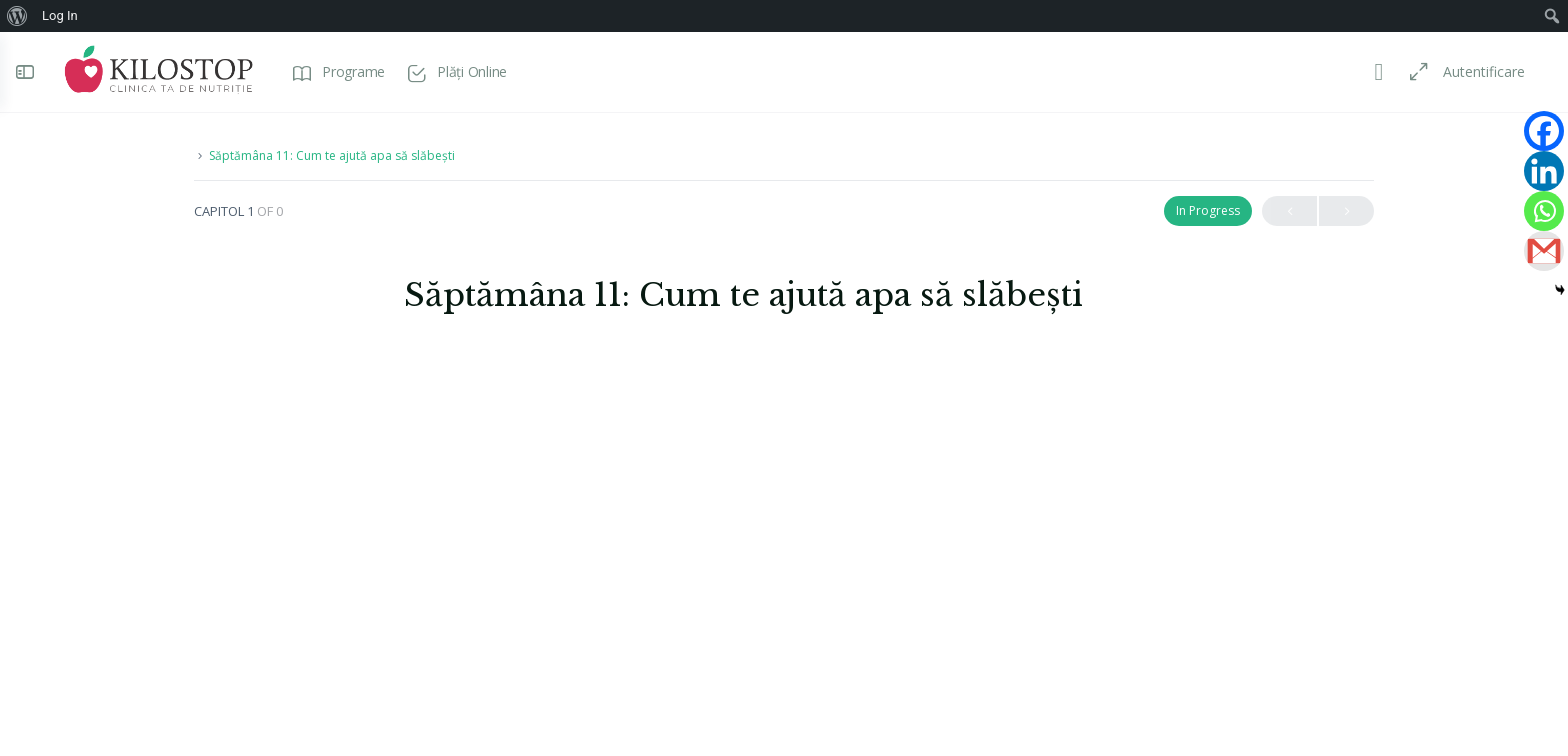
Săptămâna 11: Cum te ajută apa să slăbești (332, 155)
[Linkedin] (1544, 171)
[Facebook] (1544, 131)
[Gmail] (1544, 251)
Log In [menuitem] (60, 15)
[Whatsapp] (1544, 211)
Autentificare (1475, 71)
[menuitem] (17, 16)
